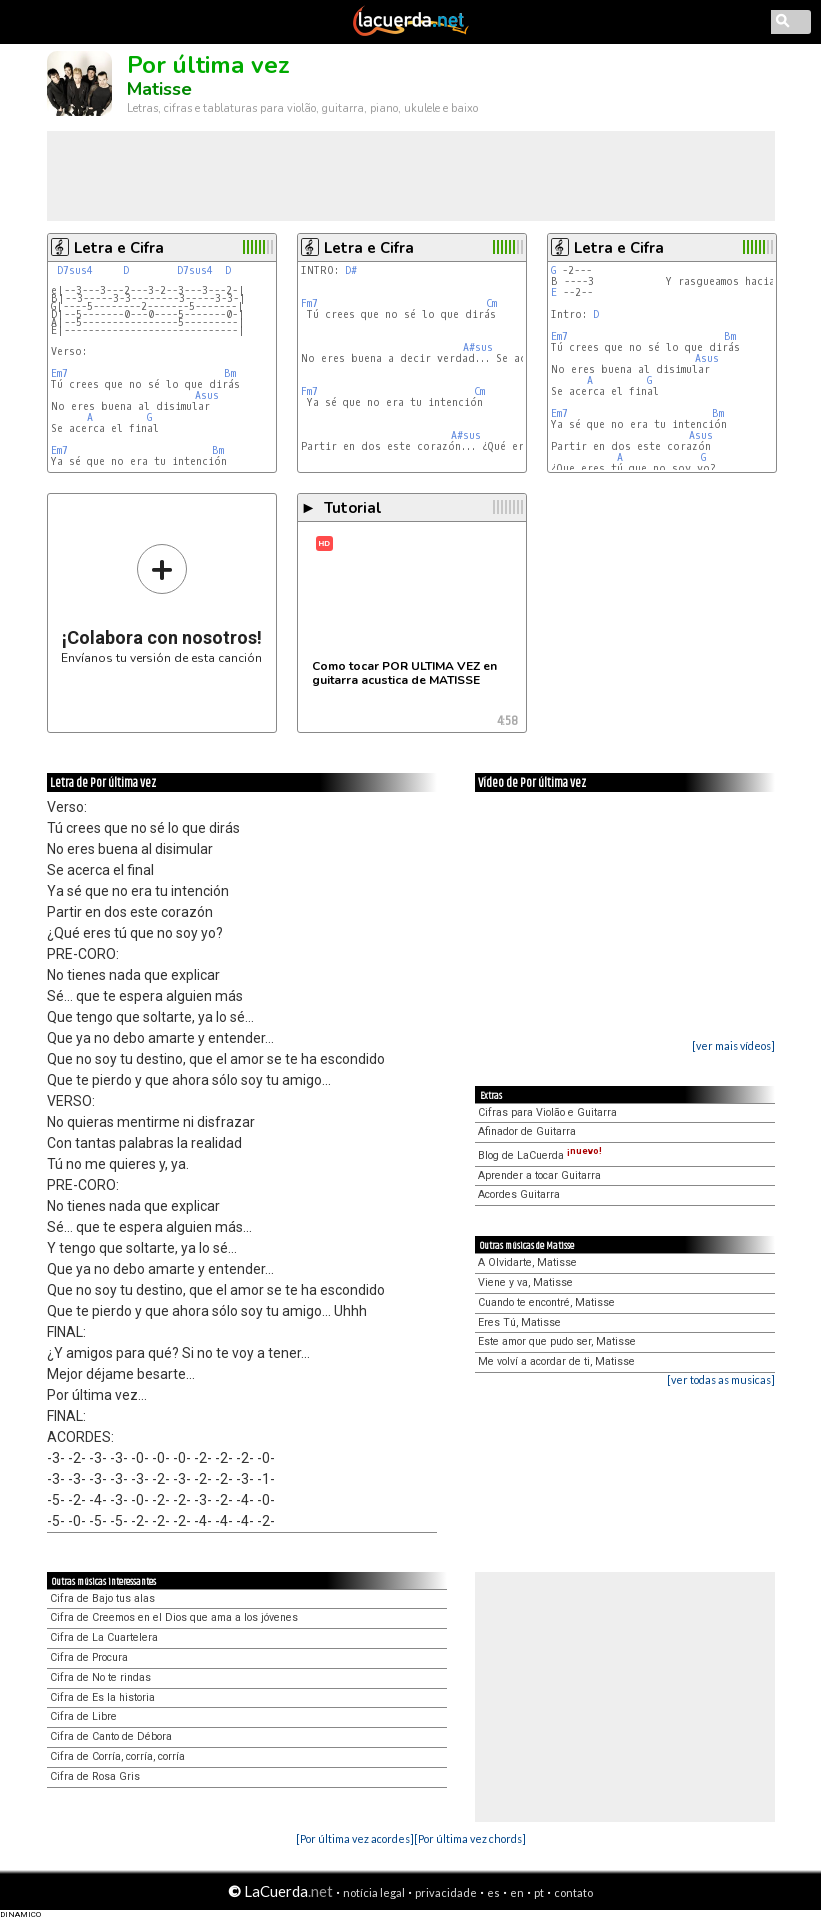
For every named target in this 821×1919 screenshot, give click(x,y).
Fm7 (309, 303)
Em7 (59, 373)
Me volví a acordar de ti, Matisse (556, 1361)
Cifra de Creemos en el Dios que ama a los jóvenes (174, 1617)
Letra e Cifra (119, 248)
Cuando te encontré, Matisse (546, 1302)
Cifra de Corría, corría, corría (117, 1756)
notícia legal (374, 1892)
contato (573, 1892)
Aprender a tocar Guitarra (539, 1175)
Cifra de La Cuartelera (104, 1637)
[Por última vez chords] (470, 1838)
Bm (230, 373)
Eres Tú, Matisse (519, 1322)
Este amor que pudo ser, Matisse (557, 1341)
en (517, 1892)
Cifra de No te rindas (100, 1677)
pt (539, 1892)
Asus (207, 395)
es (493, 1892)
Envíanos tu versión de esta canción (161, 603)
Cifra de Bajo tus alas (102, 1598)
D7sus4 (75, 270)
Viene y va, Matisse (525, 1282)
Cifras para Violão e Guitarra (547, 1112)
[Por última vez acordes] (355, 1838)
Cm (491, 303)
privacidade (446, 1892)
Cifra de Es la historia (102, 1697)
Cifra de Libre (83, 1716)
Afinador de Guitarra (527, 1131)
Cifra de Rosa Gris (95, 1776)
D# (351, 270)
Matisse (159, 89)
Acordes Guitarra (519, 1194)
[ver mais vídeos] (733, 1045)
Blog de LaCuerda (540, 1155)
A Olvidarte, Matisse (527, 1262)
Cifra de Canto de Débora (111, 1736)
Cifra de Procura (89, 1657)
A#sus (478, 347)
